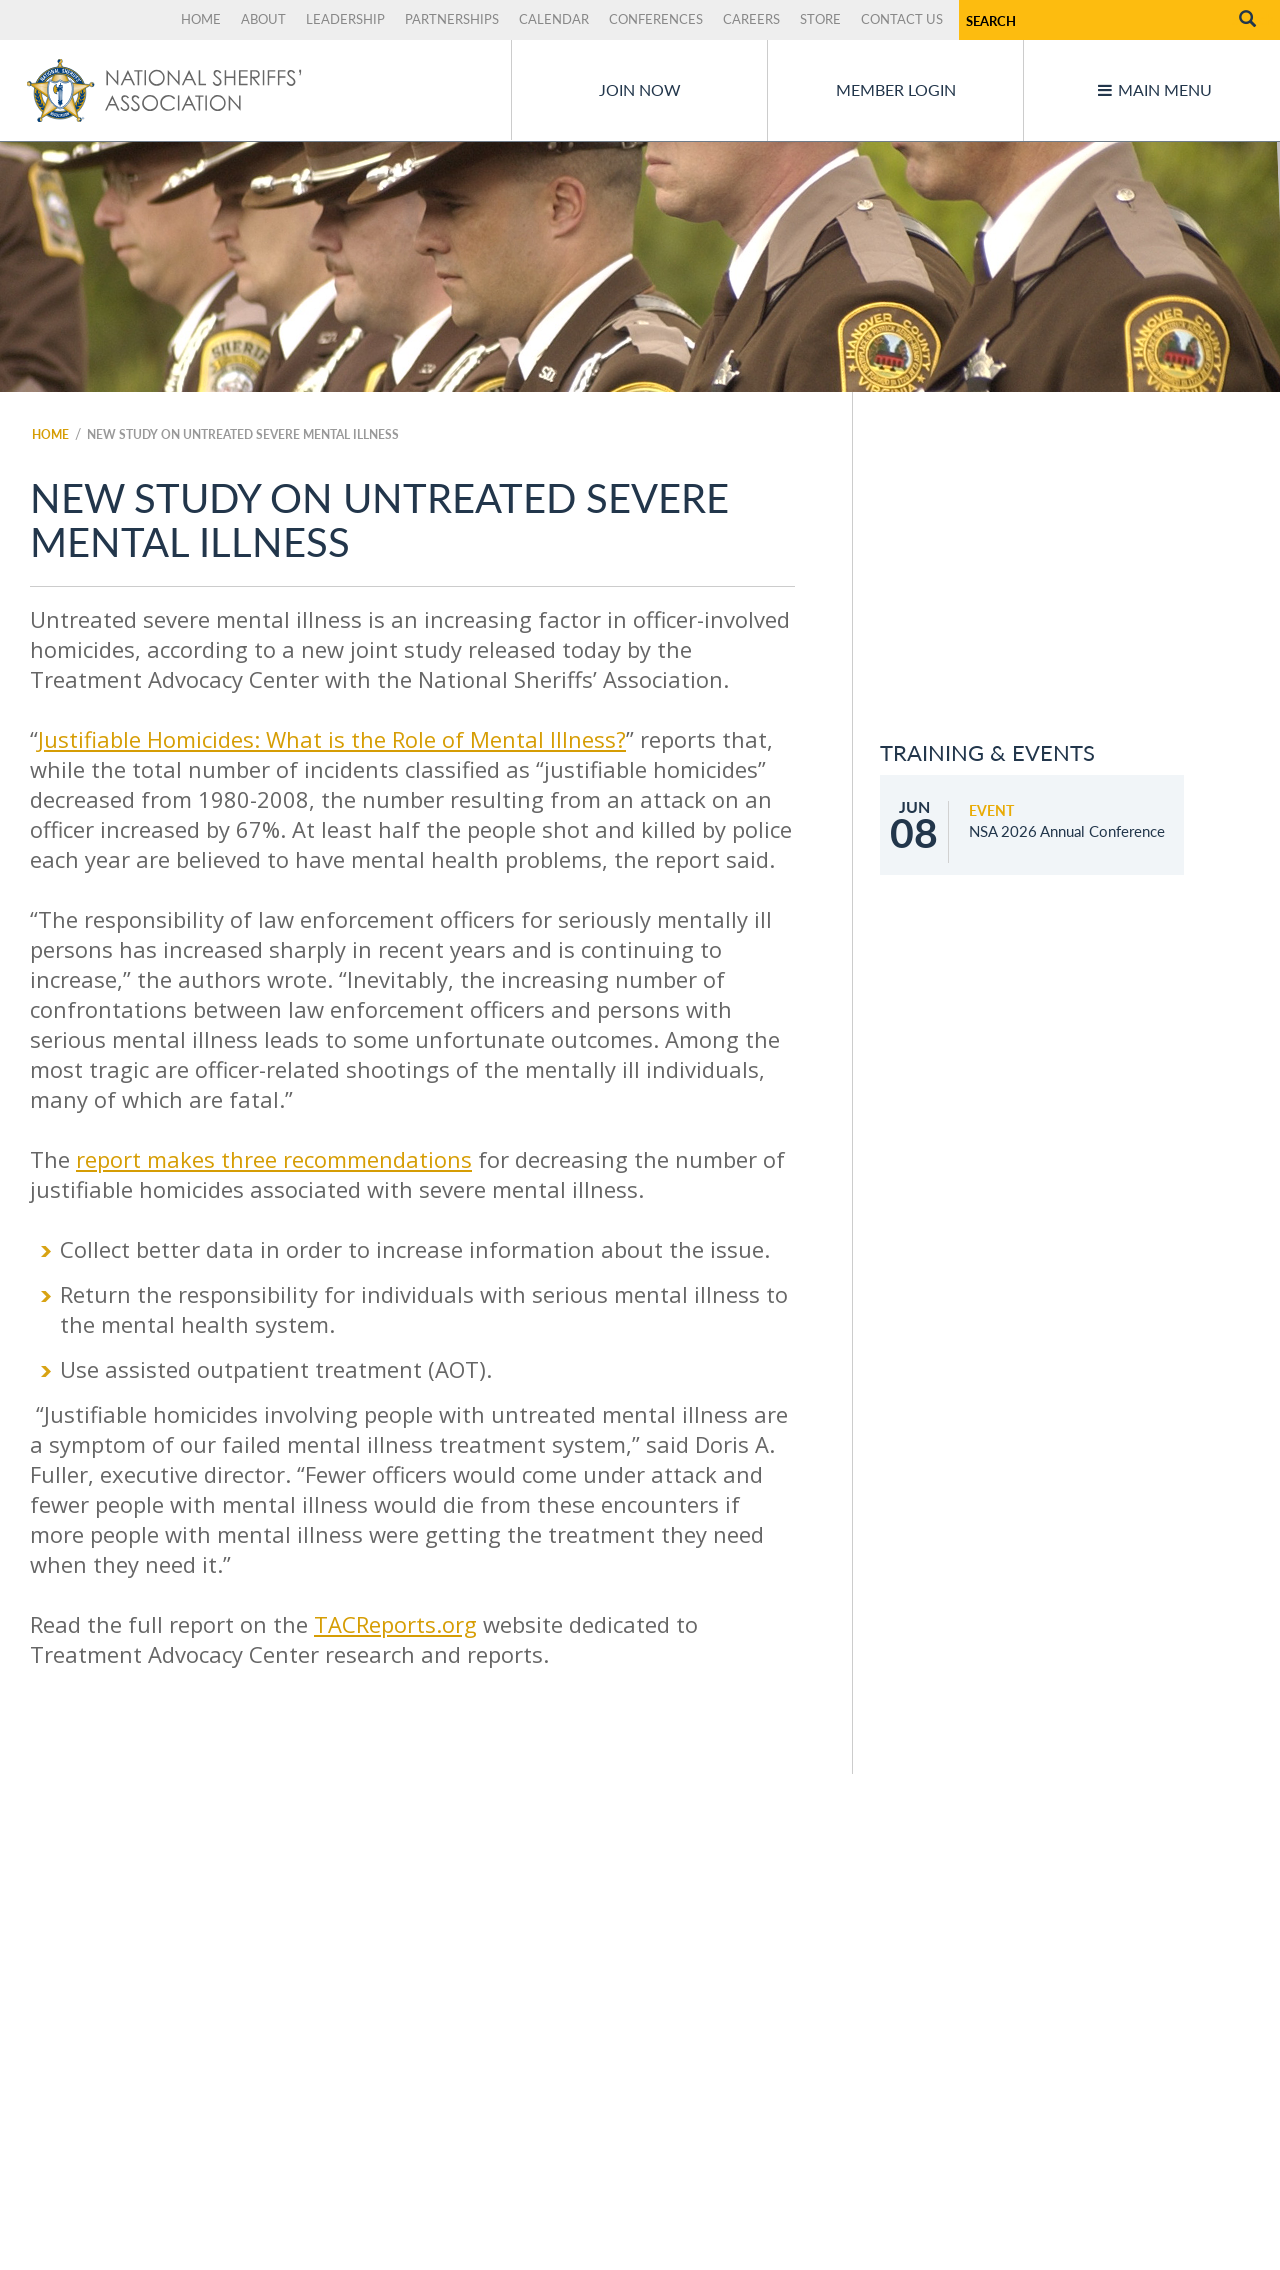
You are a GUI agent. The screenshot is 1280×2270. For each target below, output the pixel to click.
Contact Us (902, 19)
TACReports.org (395, 1624)
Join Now (640, 89)
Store (820, 19)
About (263, 19)
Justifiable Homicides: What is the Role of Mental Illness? (332, 739)
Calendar (554, 19)
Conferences (656, 19)
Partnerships (452, 19)
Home (201, 19)
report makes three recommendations (274, 1159)
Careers (751, 19)
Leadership (345, 19)
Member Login (896, 89)
